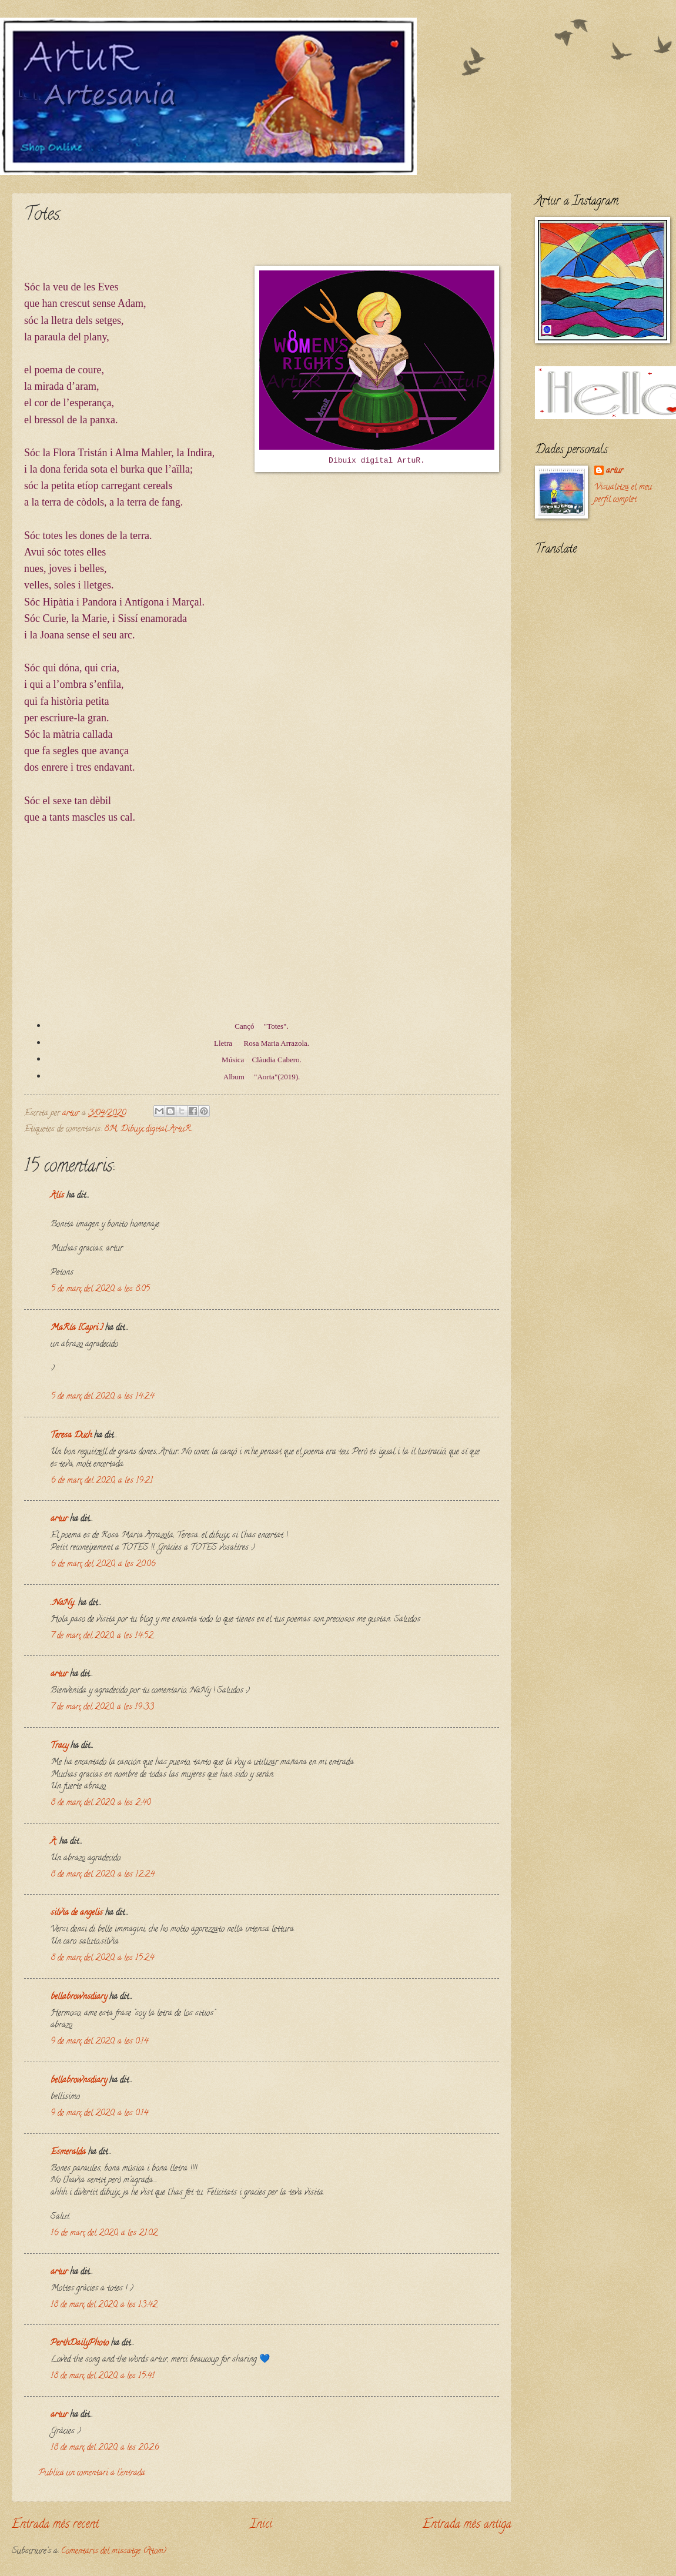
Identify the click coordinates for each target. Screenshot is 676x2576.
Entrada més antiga (467, 2524)
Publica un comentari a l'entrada (92, 2473)
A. (55, 1842)
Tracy (59, 1746)
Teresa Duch (71, 1436)
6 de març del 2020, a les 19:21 (102, 1481)
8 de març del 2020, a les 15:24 (102, 1958)
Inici (261, 2524)
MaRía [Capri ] (77, 1328)
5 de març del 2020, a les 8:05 (100, 1289)
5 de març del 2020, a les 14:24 (102, 1397)
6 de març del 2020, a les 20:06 (103, 1564)
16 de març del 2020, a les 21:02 (104, 2233)
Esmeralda (68, 2152)
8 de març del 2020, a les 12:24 (103, 1875)
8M (110, 1129)
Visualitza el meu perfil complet (623, 494)
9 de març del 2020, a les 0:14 (99, 2042)
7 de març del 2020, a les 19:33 (102, 1707)
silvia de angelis (77, 1913)
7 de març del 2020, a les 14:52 (102, 1636)
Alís (57, 1196)
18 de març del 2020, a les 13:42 (104, 2305)
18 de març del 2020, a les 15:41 (103, 2376)
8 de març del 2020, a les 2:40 (100, 1803)
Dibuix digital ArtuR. (156, 1129)
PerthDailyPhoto (80, 2343)
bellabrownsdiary (79, 1997)
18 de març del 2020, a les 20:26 (105, 2448)
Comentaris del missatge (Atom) (113, 2551)
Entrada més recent (55, 2524)
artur (59, 1519)
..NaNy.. (63, 1603)
